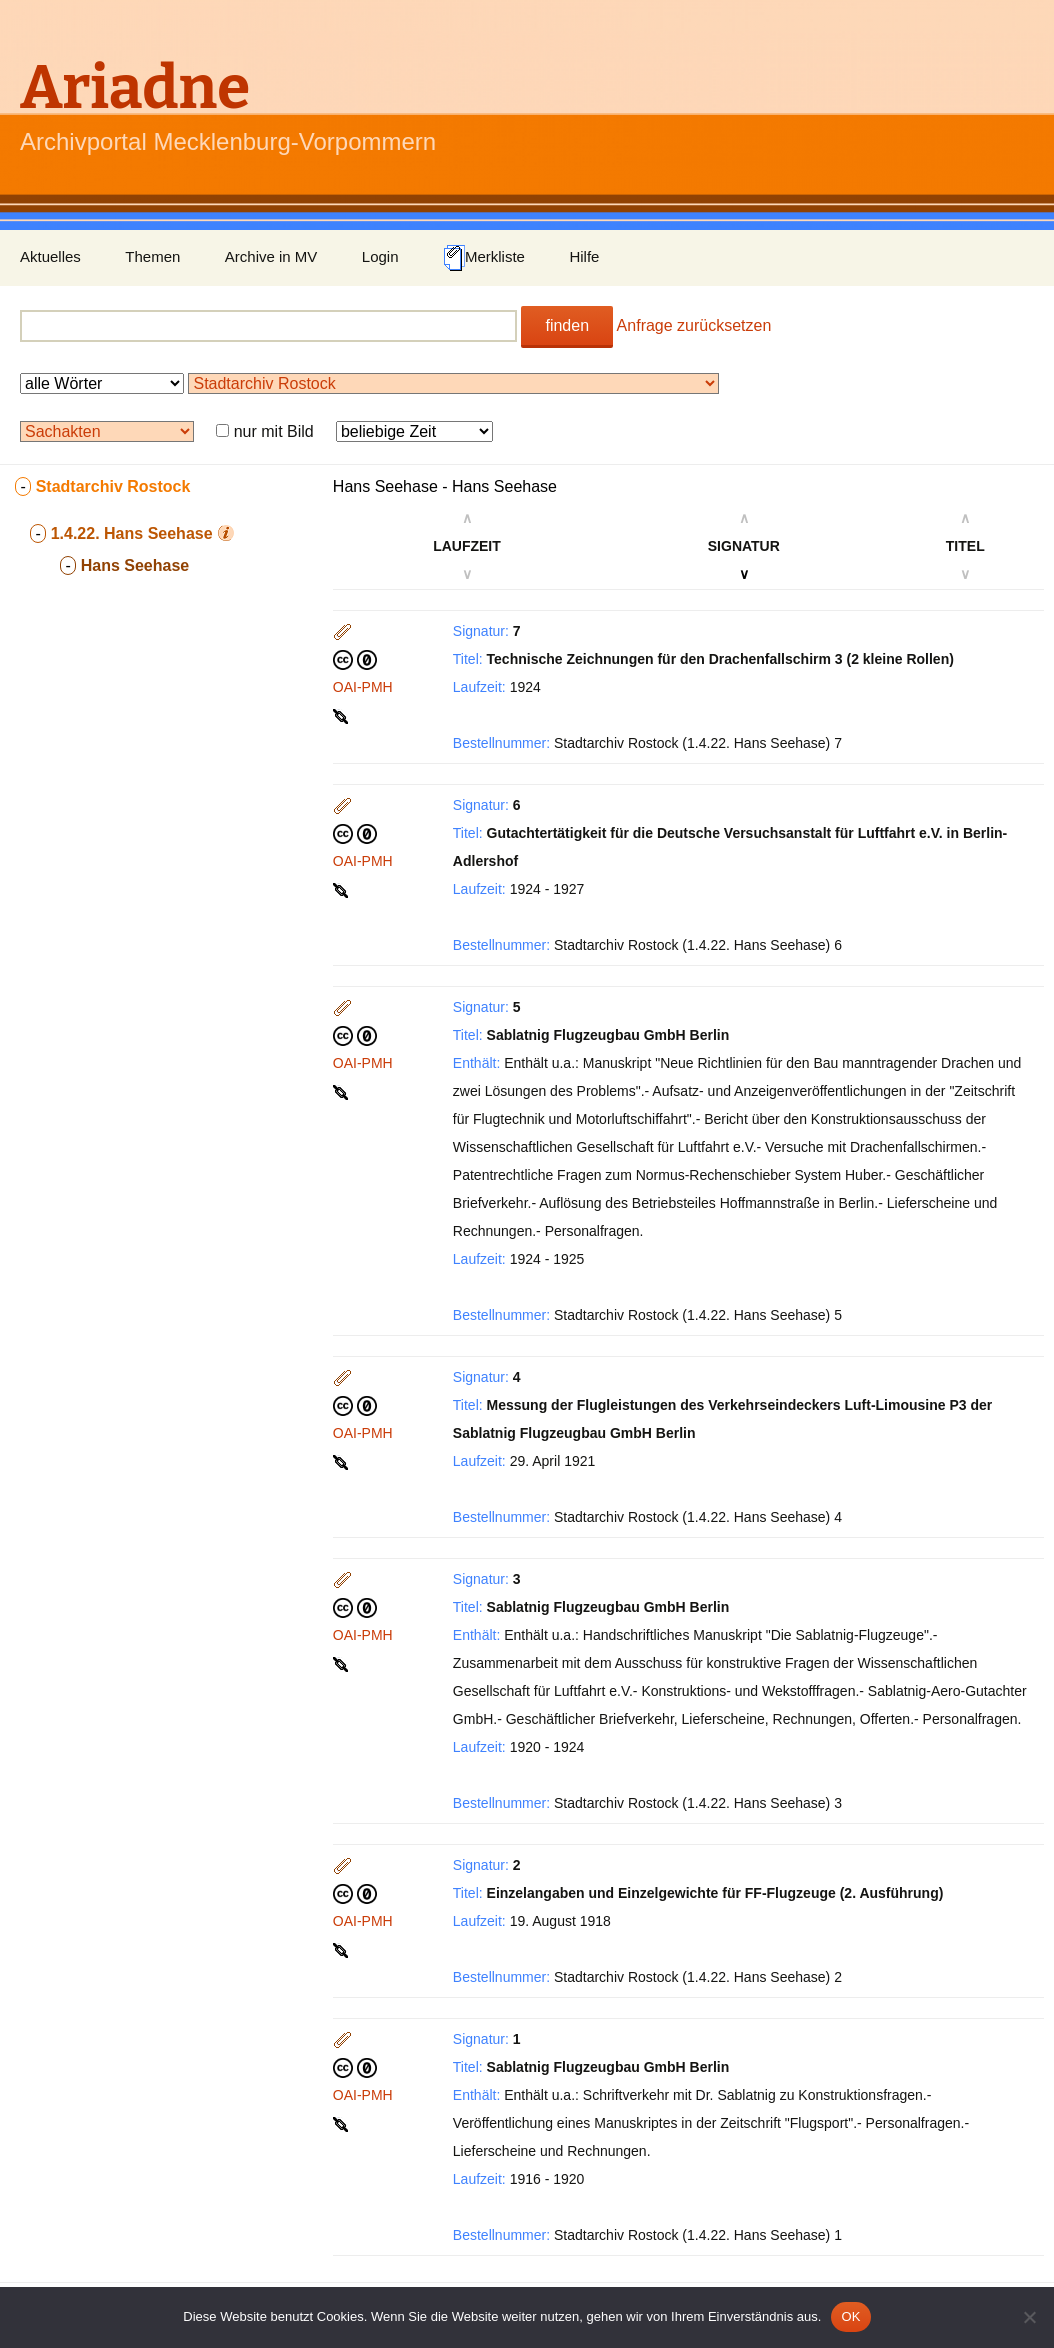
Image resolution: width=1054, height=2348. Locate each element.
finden (567, 325)
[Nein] (1029, 2317)
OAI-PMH (363, 687)
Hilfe (584, 256)
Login (380, 256)
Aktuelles (50, 256)
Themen (152, 256)
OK (850, 2316)
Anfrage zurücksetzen (694, 325)
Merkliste (484, 258)
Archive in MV (271, 256)
